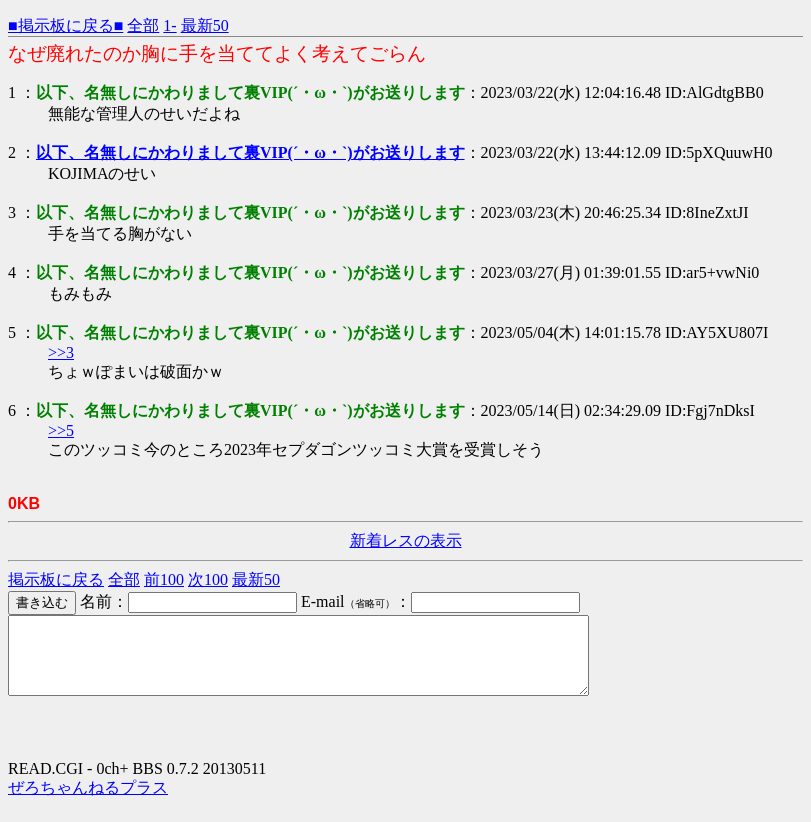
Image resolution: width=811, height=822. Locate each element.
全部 (143, 25)
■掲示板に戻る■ (65, 25)
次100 (208, 579)
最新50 (205, 25)
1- (169, 25)
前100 (164, 579)
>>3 (61, 352)
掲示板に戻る (56, 579)
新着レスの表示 (406, 540)
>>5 (61, 430)
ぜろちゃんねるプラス (88, 802)
